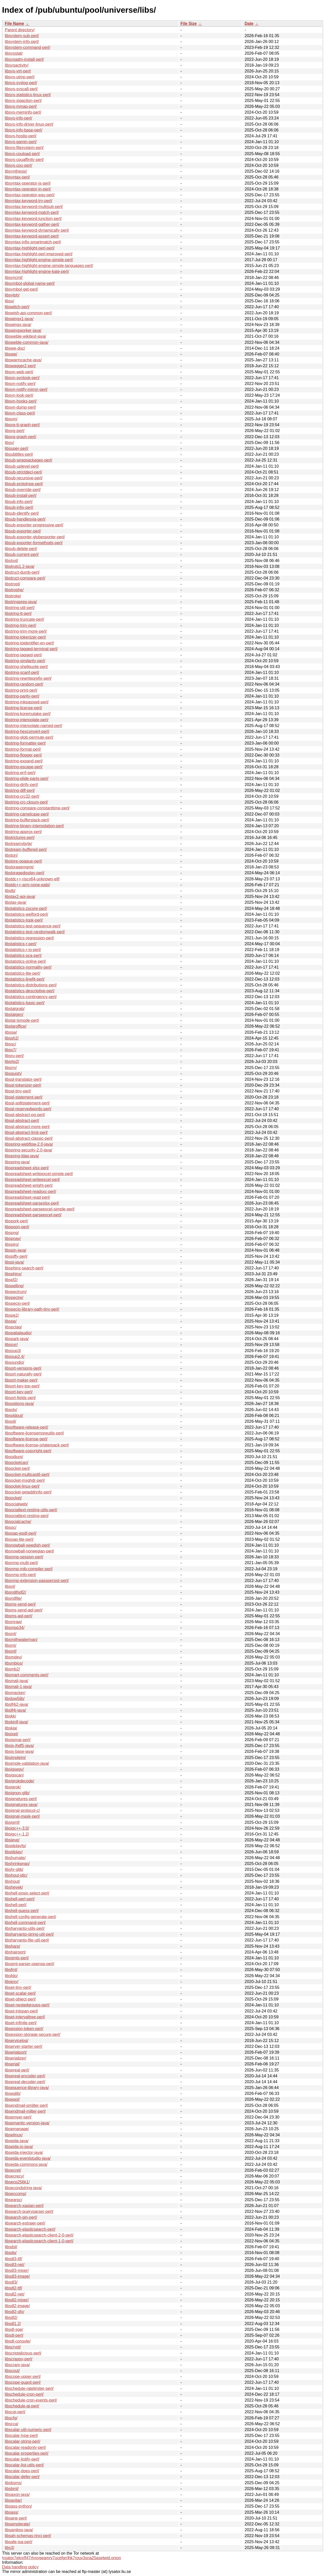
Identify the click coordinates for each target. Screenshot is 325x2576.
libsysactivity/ (16, 65)
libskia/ (11, 1728)
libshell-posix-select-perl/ (27, 1893)
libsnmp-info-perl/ (20, 1575)
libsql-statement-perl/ (24, 1097)
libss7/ (10, 1050)
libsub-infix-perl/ (19, 507)
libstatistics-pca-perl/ (23, 955)
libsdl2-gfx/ (14, 2311)
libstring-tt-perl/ (18, 613)
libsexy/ (11, 1981)
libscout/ (12, 2370)
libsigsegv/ (14, 1769)
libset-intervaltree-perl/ (25, 2017)
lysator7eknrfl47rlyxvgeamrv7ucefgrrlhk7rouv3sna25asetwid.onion (61, 2558)
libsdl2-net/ (14, 2294)
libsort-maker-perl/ (21, 1380)
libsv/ (9, 442)
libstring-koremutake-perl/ (28, 714)
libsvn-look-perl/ (19, 395)
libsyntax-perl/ (17, 177)
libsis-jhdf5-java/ (19, 1745)
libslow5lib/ (14, 1698)
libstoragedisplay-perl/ (24, 873)
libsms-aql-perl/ (18, 1616)
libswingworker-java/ (23, 330)
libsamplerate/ (17, 2524)
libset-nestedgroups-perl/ (27, 2005)
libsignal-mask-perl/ (22, 1816)
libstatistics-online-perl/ (25, 961)
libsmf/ (11, 1651)
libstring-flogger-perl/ (23, 755)
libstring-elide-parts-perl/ (26, 778)
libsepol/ (12, 2099)
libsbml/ (12, 2488)
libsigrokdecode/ (19, 1781)
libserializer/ (15, 2058)
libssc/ (10, 1044)
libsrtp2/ (12, 1061)
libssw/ (11, 1032)
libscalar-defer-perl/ (22, 2477)
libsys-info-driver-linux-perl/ (29, 124)
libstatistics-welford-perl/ (26, 914)
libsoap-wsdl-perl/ (21, 1533)
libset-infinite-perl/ (21, 2023)
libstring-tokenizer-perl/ (25, 637)
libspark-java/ (17, 1339)
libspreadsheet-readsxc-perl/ (30, 1191)
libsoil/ (10, 1421)
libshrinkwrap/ (17, 1863)
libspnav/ (13, 1238)
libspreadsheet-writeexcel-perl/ (32, 1179)
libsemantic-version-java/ (27, 2123)
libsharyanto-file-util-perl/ (27, 1940)
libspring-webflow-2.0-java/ (29, 1144)
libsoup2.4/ (14, 1356)
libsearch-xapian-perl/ (24, 2205)
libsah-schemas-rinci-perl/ (28, 2536)
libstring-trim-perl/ (20, 625)
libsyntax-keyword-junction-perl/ (33, 218)
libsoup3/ (13, 1351)
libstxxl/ (11, 560)
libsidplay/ (14, 1852)
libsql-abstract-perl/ (22, 1120)
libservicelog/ (16, 2040)
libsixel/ (11, 1734)
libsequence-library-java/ (27, 2087)
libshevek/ (14, 1887)
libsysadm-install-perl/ (24, 59)
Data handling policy (20, 2567)
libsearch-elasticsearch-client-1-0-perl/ (39, 2241)
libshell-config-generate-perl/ (30, 1917)
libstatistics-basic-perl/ (24, 1003)
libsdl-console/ (17, 2341)
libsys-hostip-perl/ (20, 136)
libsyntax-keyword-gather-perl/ (32, 224)
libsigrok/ (13, 1787)
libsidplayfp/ (15, 1846)
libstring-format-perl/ (23, 749)
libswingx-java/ (18, 324)
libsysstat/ (14, 53)
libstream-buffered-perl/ (26, 849)
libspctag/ (13, 1327)
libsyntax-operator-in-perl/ (28, 189)
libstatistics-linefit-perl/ (24, 979)
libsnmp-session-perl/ (24, 1557)
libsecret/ (13, 2170)
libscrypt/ (13, 2347)
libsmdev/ (13, 1657)
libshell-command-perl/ (25, 1922)
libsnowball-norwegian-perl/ (29, 1551)
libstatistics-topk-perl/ (24, 920)
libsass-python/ (18, 2506)
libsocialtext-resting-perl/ (27, 1516)
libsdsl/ (11, 2247)
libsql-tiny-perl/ (18, 1091)
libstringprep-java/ (21, 602)
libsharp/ (12, 1946)
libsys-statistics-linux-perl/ (28, 95)
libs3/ (9, 2547)
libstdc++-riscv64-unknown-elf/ (32, 879)
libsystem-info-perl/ (22, 41)
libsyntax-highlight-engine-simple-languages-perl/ (49, 265)
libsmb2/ (12, 1669)
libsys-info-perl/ (18, 118)
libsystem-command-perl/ (27, 47)
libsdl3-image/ (17, 2276)
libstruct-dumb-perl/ (22, 572)
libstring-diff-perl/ (20, 790)
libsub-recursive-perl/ (24, 478)
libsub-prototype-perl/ (24, 484)
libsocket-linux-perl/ (22, 1486)
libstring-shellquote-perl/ (26, 666)
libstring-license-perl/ (23, 708)
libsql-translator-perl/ (23, 1079)
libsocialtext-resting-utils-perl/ (31, 1510)
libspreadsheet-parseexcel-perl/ (33, 1215)
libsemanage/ (17, 2129)
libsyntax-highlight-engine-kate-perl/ (37, 271)
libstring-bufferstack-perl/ (27, 820)
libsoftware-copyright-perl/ (28, 1451)
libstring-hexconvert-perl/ (27, 731)
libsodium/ (14, 1457)
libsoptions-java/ (19, 1403)
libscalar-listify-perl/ (22, 2459)
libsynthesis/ (16, 171)
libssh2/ (12, 1038)
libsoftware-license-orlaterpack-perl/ (37, 1445)
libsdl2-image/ (17, 2306)
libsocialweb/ (16, 1504)
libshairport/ (15, 1952)
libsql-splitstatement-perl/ (27, 1103)
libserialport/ (16, 2052)
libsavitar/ (13, 2500)
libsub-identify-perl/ (22, 513)
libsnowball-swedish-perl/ (27, 1545)
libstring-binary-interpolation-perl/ (34, 826)
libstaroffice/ (15, 1026)
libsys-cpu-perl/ (18, 165)
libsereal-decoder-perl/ (25, 2082)
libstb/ (10, 891)
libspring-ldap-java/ (22, 1156)
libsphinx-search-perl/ (24, 1268)
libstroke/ (13, 596)
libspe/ (11, 1321)
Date (249, 23)
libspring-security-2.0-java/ (28, 1150)
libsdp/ (11, 2253)
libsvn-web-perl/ (19, 372)
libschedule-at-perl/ (22, 2406)
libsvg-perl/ (14, 430)
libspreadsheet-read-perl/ (27, 1197)
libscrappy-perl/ (18, 2359)
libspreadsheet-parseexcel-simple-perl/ (40, 1209)
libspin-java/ (15, 1250)
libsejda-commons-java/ (26, 2164)
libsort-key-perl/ (18, 1392)
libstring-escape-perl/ (24, 767)
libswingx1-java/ (19, 319)
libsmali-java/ (16, 1681)
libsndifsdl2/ (15, 1592)
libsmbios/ (14, 1663)
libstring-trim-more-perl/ (26, 631)
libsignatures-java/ (21, 1804)
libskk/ (10, 1716)
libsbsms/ (13, 2483)
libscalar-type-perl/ (21, 2435)
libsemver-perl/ (18, 2117)
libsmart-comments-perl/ (26, 1675)
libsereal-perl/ (17, 2070)
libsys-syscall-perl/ (21, 89)
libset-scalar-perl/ (20, 1993)
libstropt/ (12, 584)
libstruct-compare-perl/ (25, 578)
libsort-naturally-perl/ (23, 1374)
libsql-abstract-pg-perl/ (25, 1115)
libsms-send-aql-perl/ (24, 1610)
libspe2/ (12, 1315)
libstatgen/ (14, 1014)
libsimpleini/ (15, 1757)
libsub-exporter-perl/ (23, 531)
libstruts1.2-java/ (20, 566)
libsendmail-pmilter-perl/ (26, 2105)
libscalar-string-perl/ (22, 2441)
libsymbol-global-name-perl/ (30, 283)
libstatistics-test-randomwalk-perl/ (35, 932)
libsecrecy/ (14, 2176)
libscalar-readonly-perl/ (25, 2447)
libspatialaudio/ (18, 1333)
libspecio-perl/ (17, 1303)
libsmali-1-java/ (18, 1686)
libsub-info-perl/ (18, 501)
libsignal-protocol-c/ (22, 1810)
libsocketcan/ (16, 1462)
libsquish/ (13, 1073)
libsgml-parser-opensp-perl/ (29, 1964)
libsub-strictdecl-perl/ (23, 472)
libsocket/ (13, 1498)
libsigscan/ (14, 1775)
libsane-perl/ (16, 2518)
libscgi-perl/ (15, 2412)
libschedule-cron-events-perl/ (31, 2400)
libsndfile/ (13, 1598)
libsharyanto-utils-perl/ (25, 1928)
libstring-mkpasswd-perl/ (27, 702)
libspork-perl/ (16, 1221)
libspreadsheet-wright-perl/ (29, 1185)
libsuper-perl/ (16, 448)
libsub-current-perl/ (22, 554)
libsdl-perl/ (14, 2335)
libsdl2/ (11, 2317)
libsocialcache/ (18, 1521)
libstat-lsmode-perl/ (22, 1020)
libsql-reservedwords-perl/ (28, 1109)
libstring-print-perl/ (21, 690)
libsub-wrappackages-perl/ (28, 460)
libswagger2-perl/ (20, 366)
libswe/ (11, 354)
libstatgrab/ (15, 1008)
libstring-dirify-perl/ (21, 784)
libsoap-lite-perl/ (19, 1539)
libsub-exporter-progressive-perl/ (34, 525)
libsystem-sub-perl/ (22, 36)
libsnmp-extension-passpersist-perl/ (37, 1580)
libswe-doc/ (15, 348)
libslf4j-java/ (15, 1710)
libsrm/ (11, 1067)
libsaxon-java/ (17, 2494)
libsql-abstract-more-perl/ (27, 1126)
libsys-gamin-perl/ (21, 142)
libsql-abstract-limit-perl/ (26, 1132)
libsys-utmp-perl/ (20, 77)
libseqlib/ (13, 2093)
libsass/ (11, 2512)
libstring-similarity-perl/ (25, 661)
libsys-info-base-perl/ (23, 130)
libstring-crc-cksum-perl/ (26, 802)
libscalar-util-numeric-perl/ (28, 2429)
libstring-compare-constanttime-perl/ (37, 808)
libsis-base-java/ (19, 1751)
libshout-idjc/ (16, 1875)
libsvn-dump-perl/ (20, 407)
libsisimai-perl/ (17, 1740)
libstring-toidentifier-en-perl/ (29, 643)
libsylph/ (12, 295)
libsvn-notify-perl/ (20, 383)
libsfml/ (11, 1969)
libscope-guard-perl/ (23, 2382)
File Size (189, 23)
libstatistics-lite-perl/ (22, 973)
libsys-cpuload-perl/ (22, 154)
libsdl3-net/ (14, 2264)
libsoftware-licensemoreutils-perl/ (34, 1433)
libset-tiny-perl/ (18, 1987)
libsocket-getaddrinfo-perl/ (28, 1492)
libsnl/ (10, 1586)
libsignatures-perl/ (21, 1799)
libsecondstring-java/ (23, 2188)
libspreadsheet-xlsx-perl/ (27, 1168)
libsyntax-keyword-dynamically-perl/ (37, 230)
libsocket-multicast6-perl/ (27, 1474)
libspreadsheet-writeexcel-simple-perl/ (39, 1174)
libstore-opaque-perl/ (23, 861)
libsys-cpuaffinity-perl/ (24, 159)
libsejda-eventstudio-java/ (28, 2158)
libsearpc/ (13, 2200)
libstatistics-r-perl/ (20, 944)
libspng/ (12, 1233)
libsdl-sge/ (14, 2329)
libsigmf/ (12, 1822)
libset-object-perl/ (20, 1999)
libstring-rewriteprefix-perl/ (28, 678)
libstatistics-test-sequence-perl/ (33, 926)
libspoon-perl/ (17, 1227)
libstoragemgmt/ (19, 867)
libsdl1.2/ (13, 2323)
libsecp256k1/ (17, 2182)
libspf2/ (11, 1280)
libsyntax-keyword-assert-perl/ (32, 236)
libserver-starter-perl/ (23, 2046)
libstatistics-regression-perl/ (29, 938)
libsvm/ (11, 419)
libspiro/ (12, 1244)
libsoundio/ (14, 1362)
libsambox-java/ (19, 2530)
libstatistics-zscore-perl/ (26, 908)
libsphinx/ (13, 1274)
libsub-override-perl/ (23, 489)
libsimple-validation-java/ (27, 1763)
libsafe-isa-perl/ (18, 2542)
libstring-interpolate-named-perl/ (33, 725)
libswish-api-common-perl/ (28, 313)
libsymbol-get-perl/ (21, 289)
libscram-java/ (17, 2365)
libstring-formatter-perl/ (25, 743)
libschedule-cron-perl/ (24, 2394)
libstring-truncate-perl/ (24, 619)
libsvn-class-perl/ (20, 413)
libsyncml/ (14, 277)
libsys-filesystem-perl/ (24, 147)
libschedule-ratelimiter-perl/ (29, 2388)
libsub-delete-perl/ (21, 548)
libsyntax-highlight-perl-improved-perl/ (39, 254)
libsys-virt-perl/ (18, 71)
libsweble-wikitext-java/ (25, 336)
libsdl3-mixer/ (17, 2270)
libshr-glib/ (14, 1869)
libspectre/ (14, 1297)
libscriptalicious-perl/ (23, 2353)
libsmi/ (10, 1645)
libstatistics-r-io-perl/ (23, 950)
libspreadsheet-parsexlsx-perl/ (32, 1203)
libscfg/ (11, 2418)
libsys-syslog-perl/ (21, 83)
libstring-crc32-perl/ (22, 796)
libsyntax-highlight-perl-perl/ (30, 248)
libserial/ (12, 2064)
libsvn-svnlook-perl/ (22, 378)
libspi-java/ (14, 1262)
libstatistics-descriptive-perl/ (30, 991)
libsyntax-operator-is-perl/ (28, 183)
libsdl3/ (11, 2282)
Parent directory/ (20, 30)
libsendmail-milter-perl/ (25, 2111)
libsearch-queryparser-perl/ (29, 2211)
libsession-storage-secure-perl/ (32, 2034)
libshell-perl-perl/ (20, 1899)
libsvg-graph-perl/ (20, 437)
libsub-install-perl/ (21, 495)
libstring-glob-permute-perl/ (29, 737)
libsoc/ (10, 1527)
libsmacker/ (15, 1693)
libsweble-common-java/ (26, 342)
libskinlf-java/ (16, 1722)
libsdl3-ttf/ (13, 2259)
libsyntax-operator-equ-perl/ (30, 195)
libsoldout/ (14, 1415)
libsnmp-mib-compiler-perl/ (29, 1569)
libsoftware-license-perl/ (26, 1439)
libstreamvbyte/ (18, 843)
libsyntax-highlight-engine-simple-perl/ (39, 260)
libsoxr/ (11, 1344)
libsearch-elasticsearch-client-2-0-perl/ (39, 2235)
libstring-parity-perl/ (22, 696)
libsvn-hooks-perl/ (21, 401)
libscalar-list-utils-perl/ (24, 2465)
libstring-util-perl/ (20, 607)
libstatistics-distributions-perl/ (31, 985)
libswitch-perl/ (17, 307)
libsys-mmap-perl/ (21, 106)
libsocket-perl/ (17, 1468)
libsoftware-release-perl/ (26, 1427)
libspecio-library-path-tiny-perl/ (32, 1309)
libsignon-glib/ (17, 1793)
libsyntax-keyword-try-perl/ (28, 201)
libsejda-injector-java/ (24, 2152)
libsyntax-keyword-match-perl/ (32, 212)
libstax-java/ (15, 902)
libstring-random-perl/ (24, 684)
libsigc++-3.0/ (17, 1828)
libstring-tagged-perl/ (23, 655)
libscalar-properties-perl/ (26, 2453)
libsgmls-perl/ (17, 1958)
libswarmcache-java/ (23, 360)
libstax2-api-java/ (20, 896)
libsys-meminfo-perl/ (23, 112)
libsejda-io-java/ (19, 2146)
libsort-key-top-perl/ (22, 1386)
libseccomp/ (15, 2194)
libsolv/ (11, 1410)
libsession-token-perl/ (24, 2028)
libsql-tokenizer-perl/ (23, 1085)
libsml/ (10, 1634)
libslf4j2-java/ (16, 1704)
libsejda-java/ (16, 2141)
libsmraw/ (13, 1622)
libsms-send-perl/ (20, 1604)
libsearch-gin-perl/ (21, 2217)
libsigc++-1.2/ (17, 1834)
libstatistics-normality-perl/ (28, 967)
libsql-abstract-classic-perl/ (29, 1138)
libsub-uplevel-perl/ (22, 466)
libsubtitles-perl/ (19, 454)
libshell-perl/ (15, 1905)
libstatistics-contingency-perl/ (31, 997)
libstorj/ (11, 855)
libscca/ (11, 2424)
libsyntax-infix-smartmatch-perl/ (33, 242)
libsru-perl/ (14, 1056)
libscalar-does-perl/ (22, 2471)
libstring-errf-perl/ (20, 773)
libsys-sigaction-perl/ (23, 100)
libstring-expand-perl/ (24, 761)
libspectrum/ (16, 1292)
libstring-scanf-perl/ (22, 672)
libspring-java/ (17, 1162)
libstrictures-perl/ (20, 837)
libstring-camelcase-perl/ (27, 814)
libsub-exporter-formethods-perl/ (34, 543)
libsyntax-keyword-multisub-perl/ (34, 206)
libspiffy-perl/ (16, 1256)
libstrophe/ (14, 590)
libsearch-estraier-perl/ (25, 2223)
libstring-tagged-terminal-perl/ (31, 649)
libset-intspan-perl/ (21, 2011)
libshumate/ (15, 1858)
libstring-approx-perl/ (23, 832)
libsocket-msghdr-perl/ (25, 1480)
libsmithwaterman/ (21, 1639)
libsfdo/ (11, 1976)
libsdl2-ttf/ (13, 2288)
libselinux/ (14, 2135)
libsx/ (9, 301)
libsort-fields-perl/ (20, 1398)
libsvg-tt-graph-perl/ (22, 425)
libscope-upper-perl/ (23, 2376)
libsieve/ (12, 1840)
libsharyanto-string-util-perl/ (29, 1934)
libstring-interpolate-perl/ (26, 720)
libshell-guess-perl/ (22, 1910)
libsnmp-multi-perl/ (21, 1563)
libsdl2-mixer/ (17, 2300)
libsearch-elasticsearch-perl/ (30, 2229)
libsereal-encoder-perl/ (25, 2076)
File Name (14, 23)
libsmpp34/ (14, 1627)
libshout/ (12, 1881)
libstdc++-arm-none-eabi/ (27, 885)
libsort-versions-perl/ (23, 1368)
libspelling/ (14, 1286)
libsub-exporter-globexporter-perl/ (35, 537)
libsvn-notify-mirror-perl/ (26, 389)
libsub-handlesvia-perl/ (25, 519)
